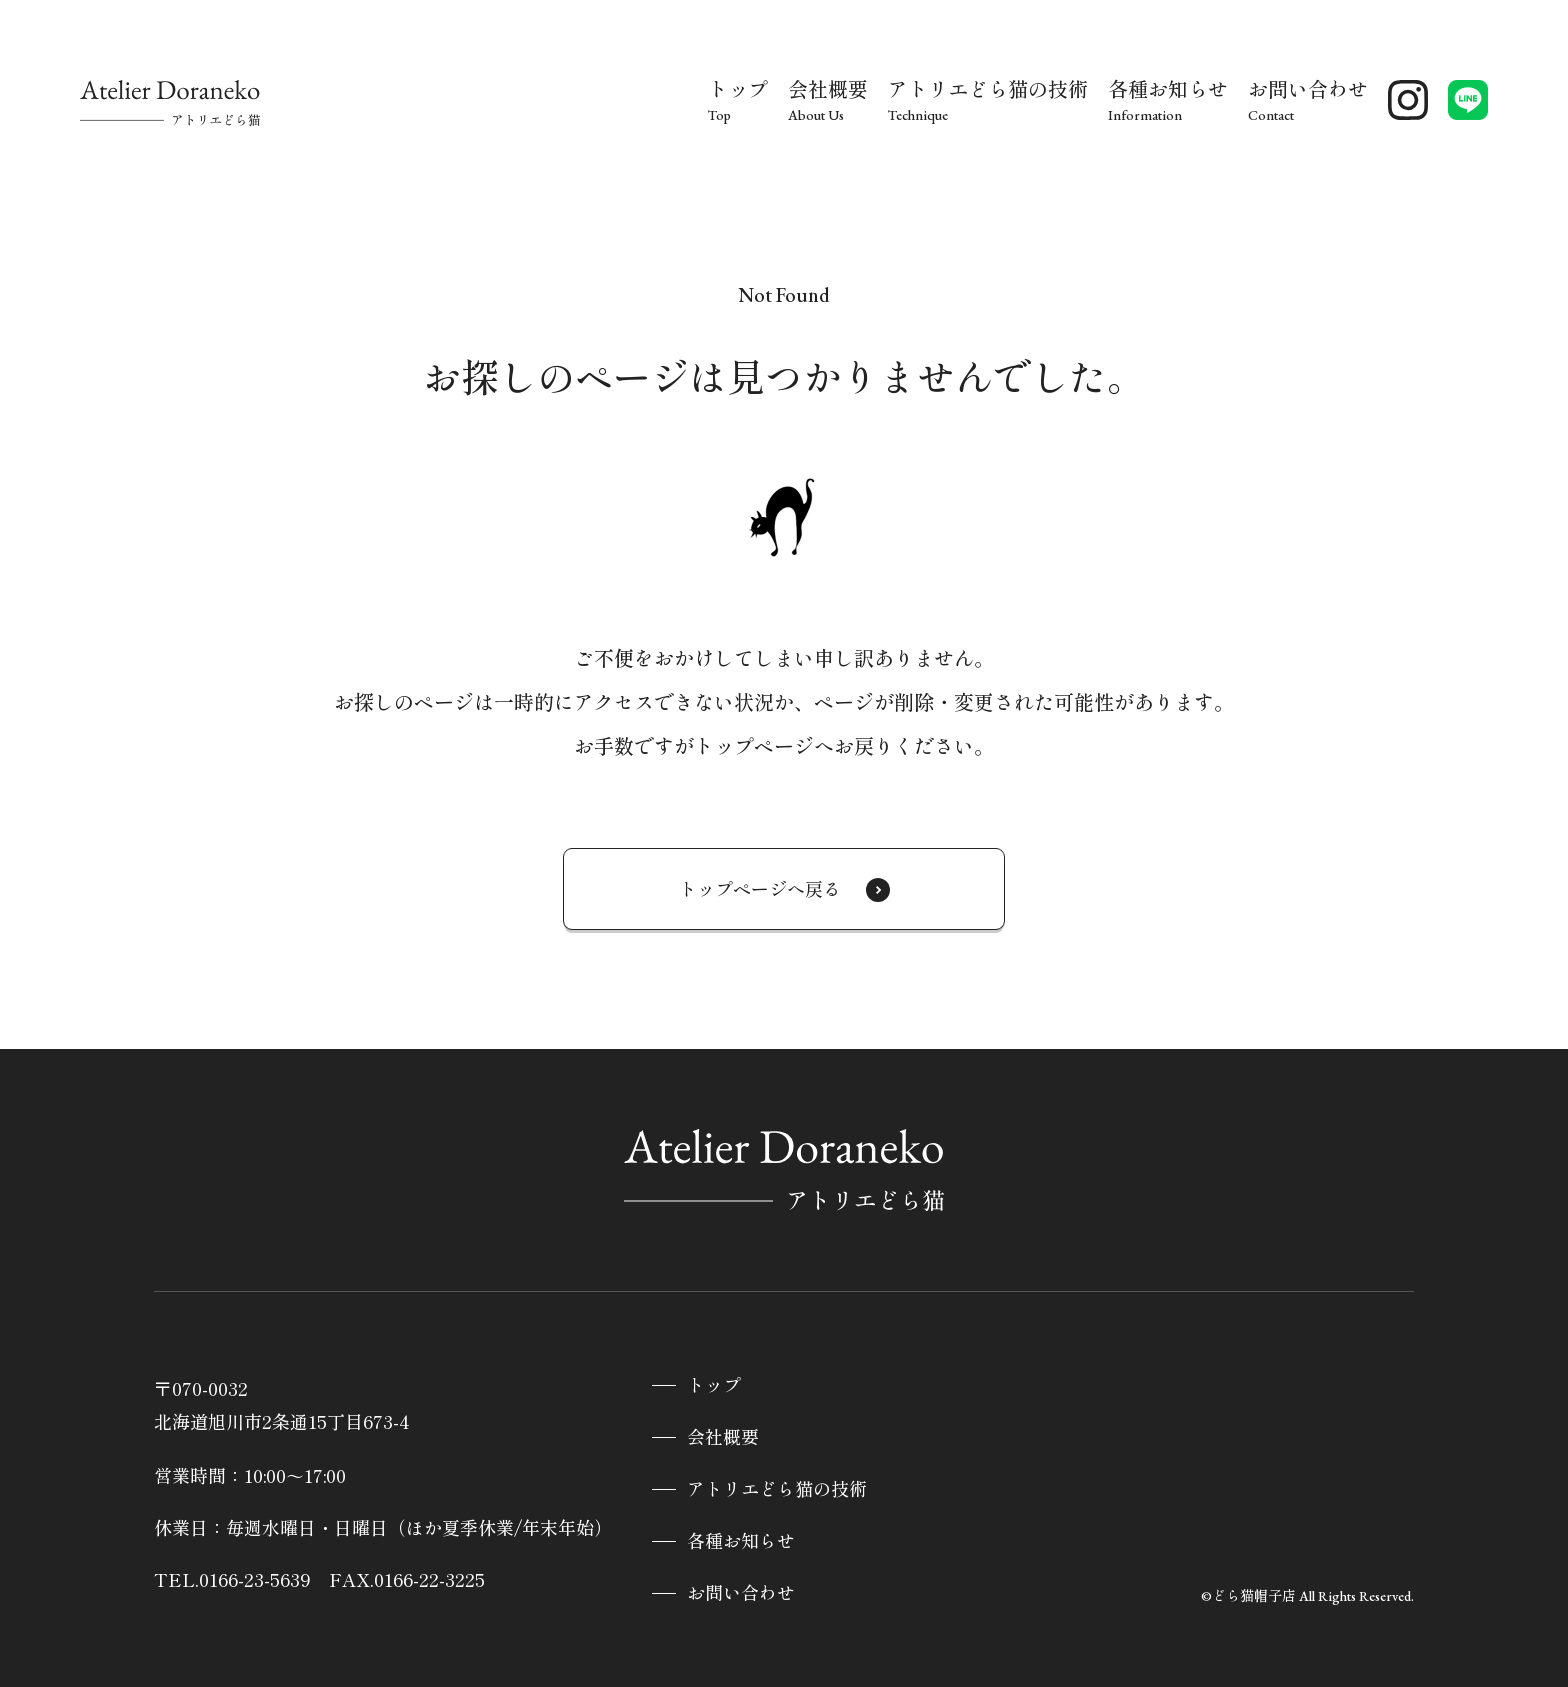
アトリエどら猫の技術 (777, 1489)
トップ (714, 1385)
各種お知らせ (741, 1541)
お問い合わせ (741, 1593)
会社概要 (723, 1437)
